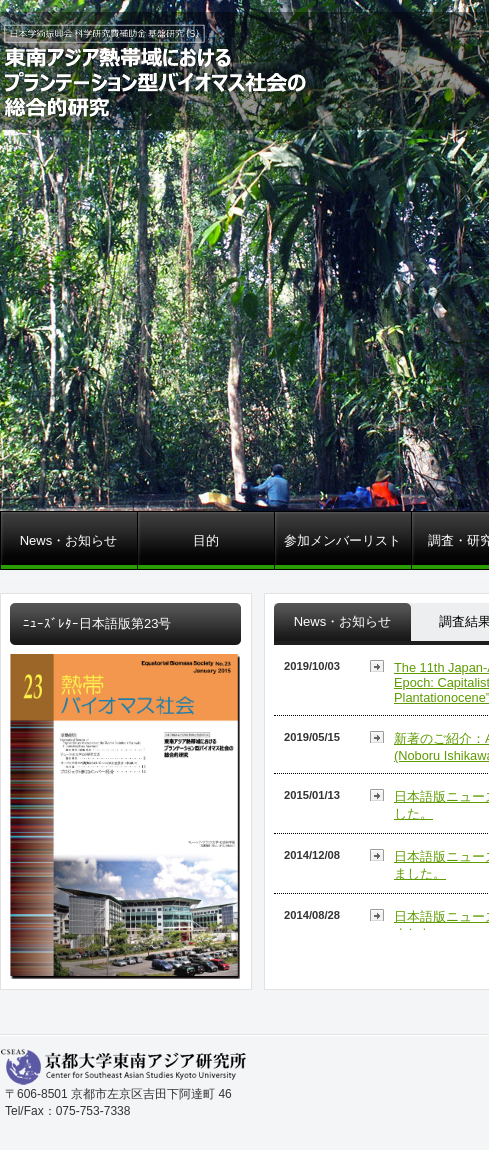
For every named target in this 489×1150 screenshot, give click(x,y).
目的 (206, 540)
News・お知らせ (69, 540)
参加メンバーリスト (342, 540)
